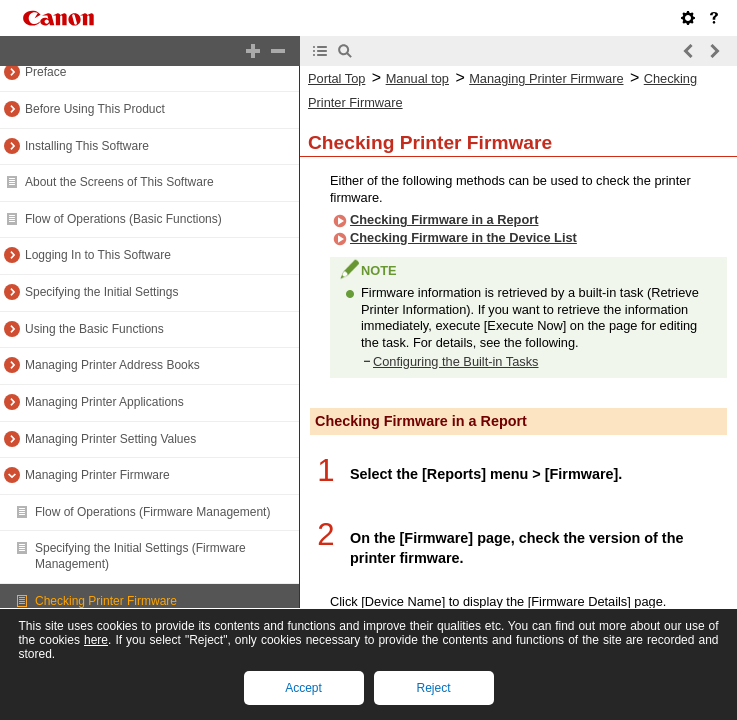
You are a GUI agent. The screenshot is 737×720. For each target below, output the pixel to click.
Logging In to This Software (98, 255)
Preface (45, 72)
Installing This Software (87, 146)
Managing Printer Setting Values (110, 439)
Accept (303, 688)
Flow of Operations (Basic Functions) (123, 219)
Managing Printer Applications (104, 402)
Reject (433, 688)
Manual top (417, 78)
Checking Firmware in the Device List (463, 237)
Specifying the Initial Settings (101, 292)
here (96, 640)
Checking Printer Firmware (106, 601)
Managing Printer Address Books (112, 365)
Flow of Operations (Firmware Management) (152, 512)
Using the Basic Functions (94, 329)
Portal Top (336, 78)
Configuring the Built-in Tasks (456, 361)
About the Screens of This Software (119, 182)
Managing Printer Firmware (97, 475)
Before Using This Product (95, 109)
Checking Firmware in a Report (444, 219)
